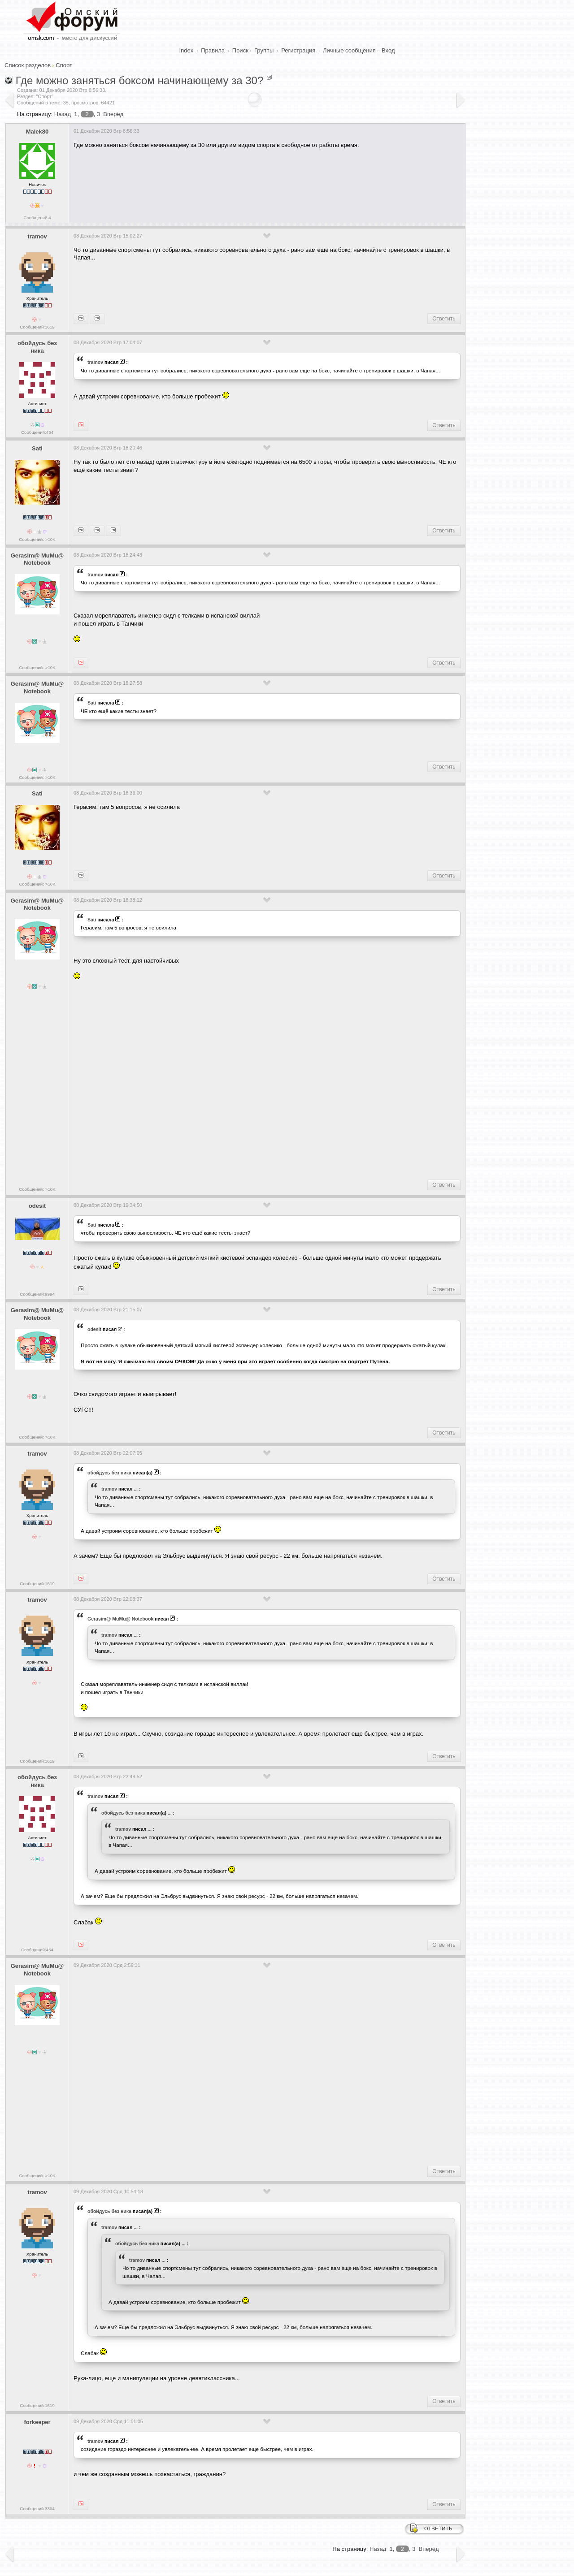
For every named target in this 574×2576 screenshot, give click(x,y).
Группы (264, 50)
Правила (213, 50)
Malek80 (37, 131)
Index (186, 50)
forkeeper (37, 2422)
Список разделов (27, 65)
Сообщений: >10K (37, 539)
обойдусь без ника (37, 347)
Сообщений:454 (37, 432)
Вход (388, 50)
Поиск (240, 50)
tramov (37, 236)
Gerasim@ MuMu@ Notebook (37, 559)
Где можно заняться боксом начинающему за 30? (140, 80)
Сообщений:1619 (37, 326)
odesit (37, 1205)
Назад (62, 114)
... (136, 1488)
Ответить (443, 319)
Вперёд (113, 114)
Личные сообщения (349, 50)
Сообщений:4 (37, 217)
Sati (37, 448)
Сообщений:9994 (37, 1294)
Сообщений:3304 (37, 2508)
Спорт (64, 65)
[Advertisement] (237, 182)
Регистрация (298, 50)
